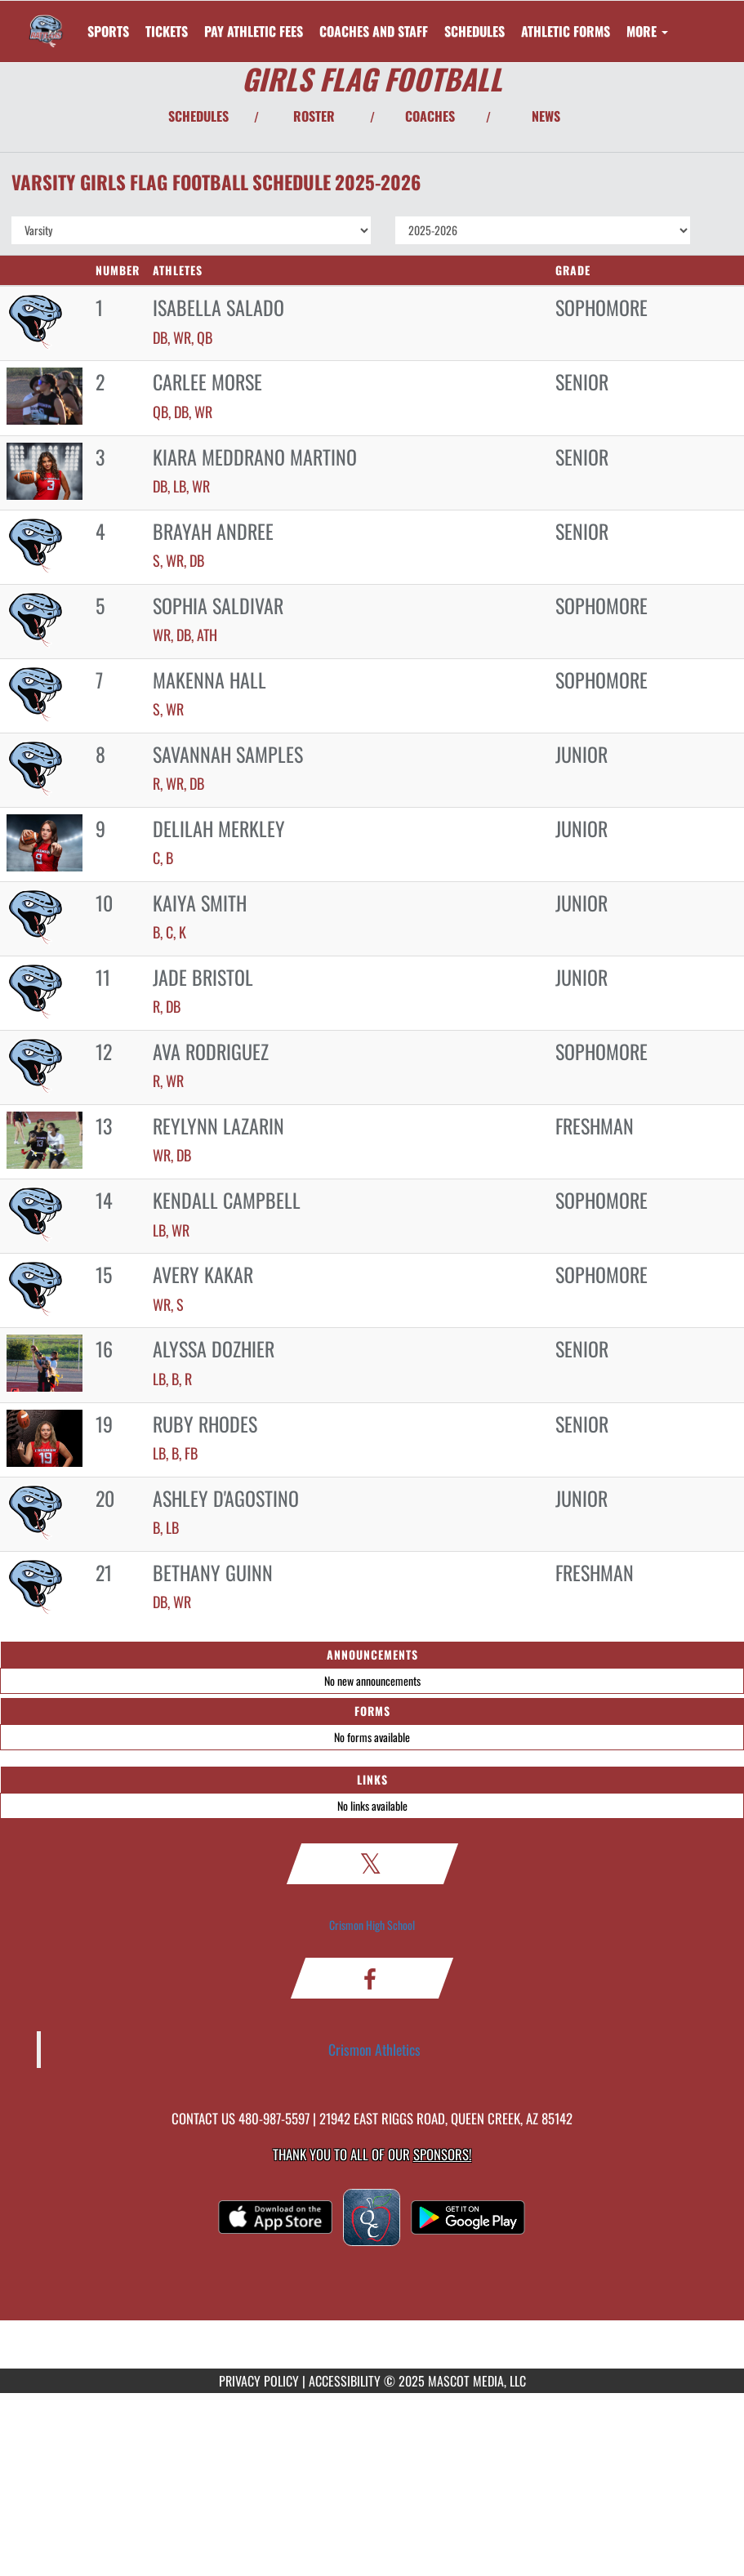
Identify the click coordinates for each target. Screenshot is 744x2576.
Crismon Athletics (374, 2049)
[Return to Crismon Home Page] (45, 21)
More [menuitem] (647, 31)
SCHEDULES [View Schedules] (198, 116)
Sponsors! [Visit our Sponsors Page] (442, 2154)
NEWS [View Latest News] (546, 116)
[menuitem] (166, 31)
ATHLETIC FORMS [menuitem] (565, 31)
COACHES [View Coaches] (430, 116)
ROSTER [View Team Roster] (314, 116)
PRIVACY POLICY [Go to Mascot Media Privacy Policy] (259, 2381)
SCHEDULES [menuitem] (474, 31)
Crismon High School (372, 1924)
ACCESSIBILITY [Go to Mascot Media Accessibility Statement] (345, 2381)
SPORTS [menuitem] (108, 31)
